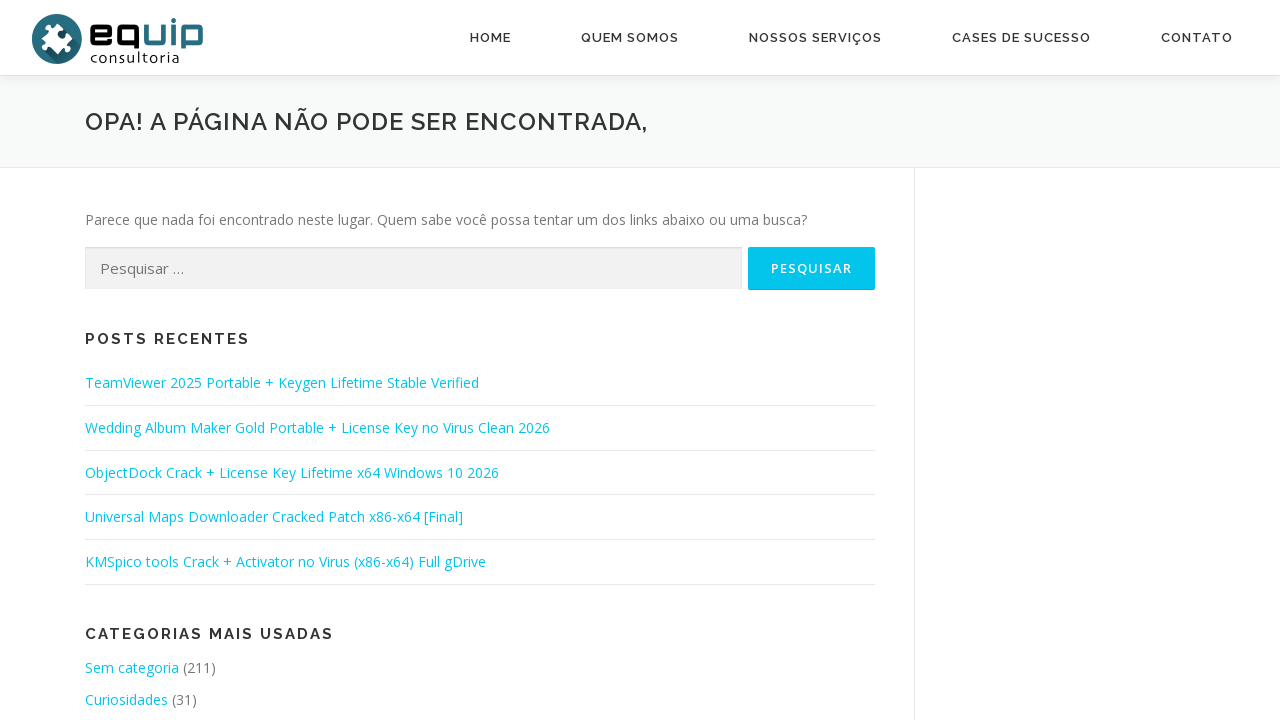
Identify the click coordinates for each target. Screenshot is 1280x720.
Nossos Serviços (815, 37)
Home (490, 37)
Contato (1197, 37)
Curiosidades (126, 699)
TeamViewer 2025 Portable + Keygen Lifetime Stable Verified (282, 382)
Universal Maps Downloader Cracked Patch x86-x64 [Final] (274, 516)
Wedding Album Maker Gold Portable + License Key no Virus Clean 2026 (317, 427)
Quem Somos (630, 37)
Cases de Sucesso (1021, 37)
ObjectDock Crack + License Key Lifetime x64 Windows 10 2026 (292, 472)
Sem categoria (132, 667)
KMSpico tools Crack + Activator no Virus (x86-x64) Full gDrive (285, 561)
